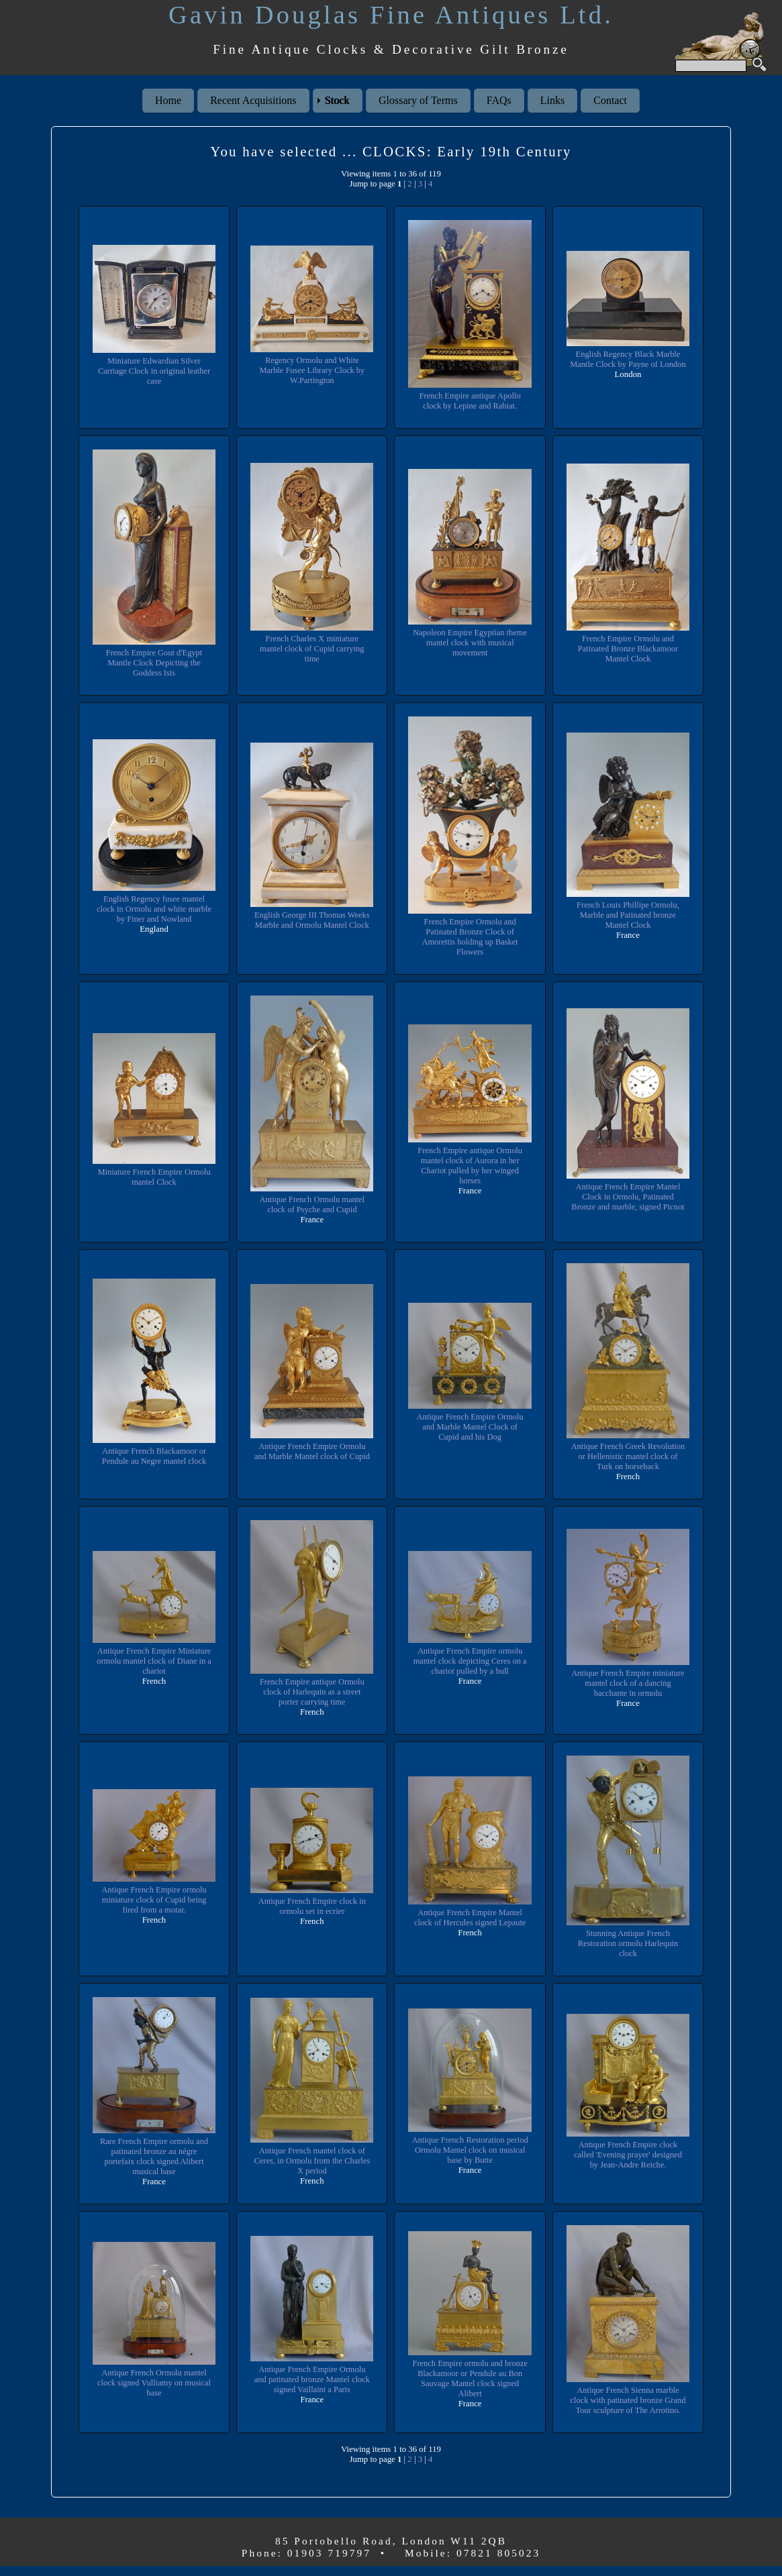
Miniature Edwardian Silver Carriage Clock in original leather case (154, 371)
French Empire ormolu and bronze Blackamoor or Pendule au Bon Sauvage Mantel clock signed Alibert (470, 2384)
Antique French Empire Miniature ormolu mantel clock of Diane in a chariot (154, 1661)
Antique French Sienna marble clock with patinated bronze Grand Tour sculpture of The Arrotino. (628, 2405)
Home (168, 100)
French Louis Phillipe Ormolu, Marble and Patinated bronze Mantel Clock (628, 915)
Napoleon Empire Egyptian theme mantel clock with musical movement (470, 642)
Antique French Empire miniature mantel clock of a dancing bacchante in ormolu (628, 1683)
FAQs (499, 100)
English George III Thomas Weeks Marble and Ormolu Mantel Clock (312, 919)
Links (552, 100)
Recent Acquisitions (253, 100)
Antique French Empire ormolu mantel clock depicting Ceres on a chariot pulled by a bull (470, 1661)
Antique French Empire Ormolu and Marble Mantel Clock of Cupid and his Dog (470, 1427)
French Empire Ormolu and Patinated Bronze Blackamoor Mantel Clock (628, 648)
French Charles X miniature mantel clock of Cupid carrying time (312, 648)
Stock (338, 100)
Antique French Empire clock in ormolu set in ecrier (311, 1906)
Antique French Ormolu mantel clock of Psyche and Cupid (312, 1204)
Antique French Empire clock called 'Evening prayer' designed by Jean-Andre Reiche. (628, 2154)
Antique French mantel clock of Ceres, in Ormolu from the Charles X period (311, 2161)
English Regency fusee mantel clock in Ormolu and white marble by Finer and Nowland (154, 909)
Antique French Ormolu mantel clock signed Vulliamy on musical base (154, 2388)
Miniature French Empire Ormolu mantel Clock (154, 1177)
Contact (610, 100)
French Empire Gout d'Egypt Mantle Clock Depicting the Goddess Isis (154, 663)
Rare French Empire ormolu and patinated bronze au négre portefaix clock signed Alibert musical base (154, 2156)
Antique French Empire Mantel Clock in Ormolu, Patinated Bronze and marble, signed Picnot (628, 1197)
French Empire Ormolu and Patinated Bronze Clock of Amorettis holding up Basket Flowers (470, 937)
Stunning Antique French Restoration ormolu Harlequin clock (628, 1943)
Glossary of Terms (418, 100)
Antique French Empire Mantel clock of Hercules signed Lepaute (470, 1917)
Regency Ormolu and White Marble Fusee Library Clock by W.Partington (312, 370)
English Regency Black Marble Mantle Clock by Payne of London (627, 359)
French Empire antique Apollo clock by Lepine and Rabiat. (470, 401)
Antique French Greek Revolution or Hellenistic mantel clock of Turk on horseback (628, 1456)
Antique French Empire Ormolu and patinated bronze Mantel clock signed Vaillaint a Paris (312, 2384)
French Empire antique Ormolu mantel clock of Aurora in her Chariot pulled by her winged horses (470, 1165)
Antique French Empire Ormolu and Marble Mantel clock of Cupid (312, 1451)
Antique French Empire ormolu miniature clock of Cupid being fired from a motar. (154, 1900)
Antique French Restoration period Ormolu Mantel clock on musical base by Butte (470, 2150)
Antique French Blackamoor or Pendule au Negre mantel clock (154, 1456)
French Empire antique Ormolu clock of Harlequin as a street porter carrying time (312, 1692)
